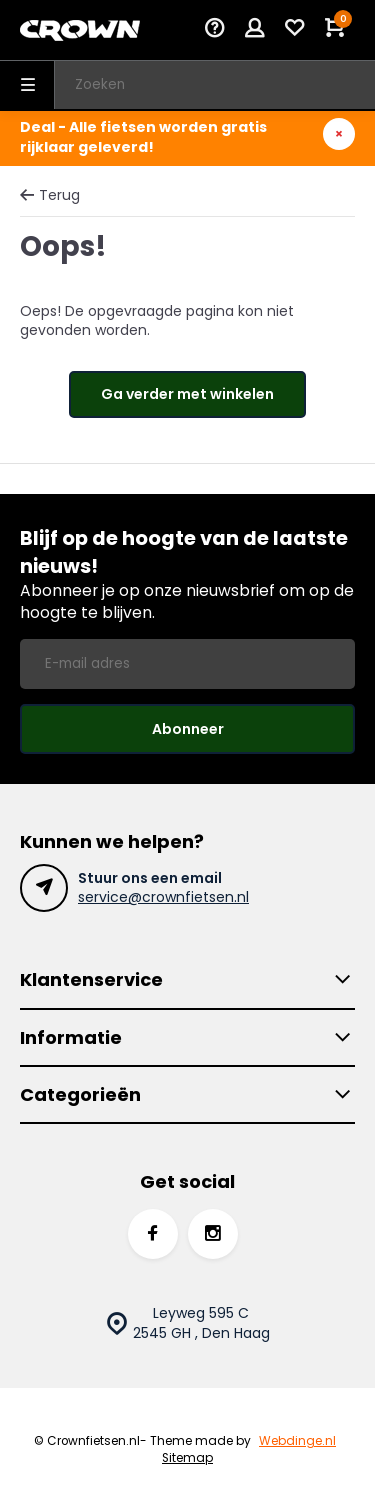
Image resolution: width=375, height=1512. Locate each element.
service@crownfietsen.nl (163, 897)
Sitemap (187, 1458)
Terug (50, 195)
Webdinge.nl (297, 1441)
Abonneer (188, 729)
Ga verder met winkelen (187, 394)
